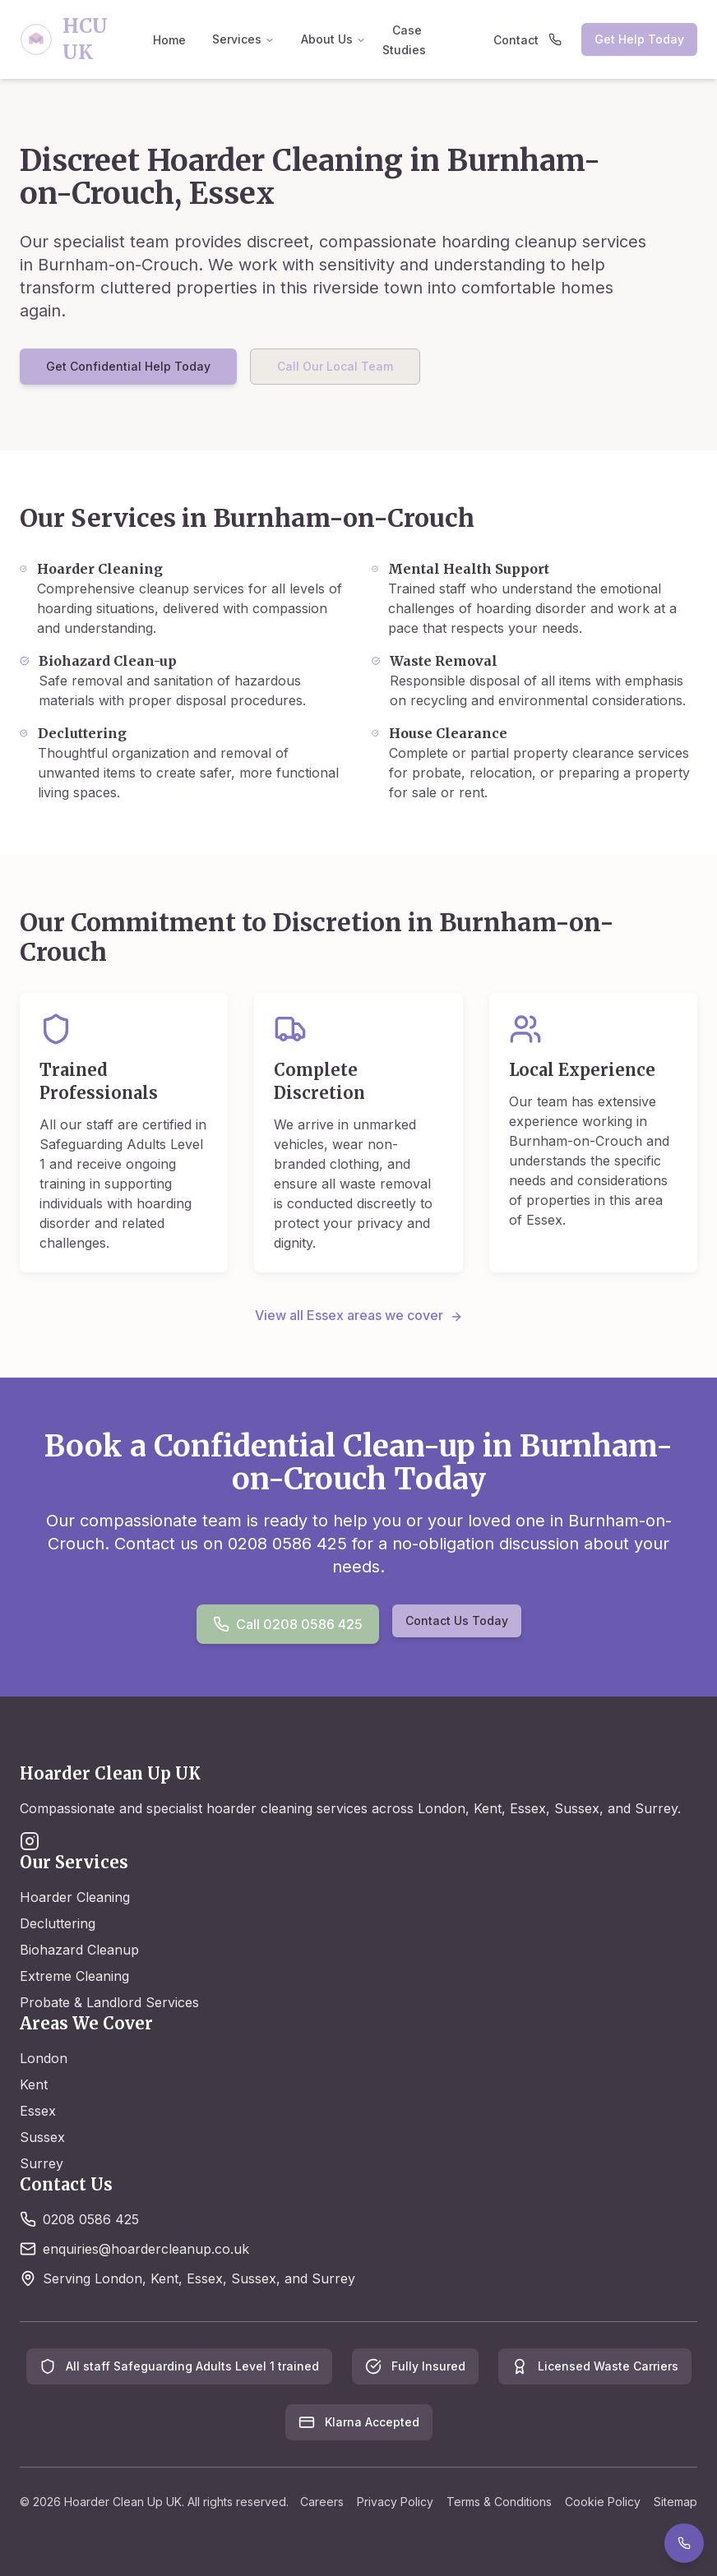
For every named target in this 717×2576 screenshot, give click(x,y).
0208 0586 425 (91, 2219)
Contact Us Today (456, 1620)
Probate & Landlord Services (109, 2002)
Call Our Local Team (335, 366)
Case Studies (404, 40)
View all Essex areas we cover (359, 1315)
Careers (322, 2502)
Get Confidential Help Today (128, 366)
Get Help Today (639, 39)
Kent (34, 2084)
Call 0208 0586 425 (288, 1624)
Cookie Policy (603, 2502)
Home (169, 40)
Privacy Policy (395, 2502)
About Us (333, 39)
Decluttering (57, 1923)
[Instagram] (29, 1841)
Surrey (41, 2163)
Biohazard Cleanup (79, 1949)
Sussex (42, 2137)
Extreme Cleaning (74, 1976)
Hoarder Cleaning (75, 1897)
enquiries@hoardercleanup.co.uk (146, 2249)
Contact (516, 40)
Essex (38, 2111)
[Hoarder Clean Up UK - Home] (81, 39)
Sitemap (675, 2502)
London (43, 2058)
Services (243, 39)
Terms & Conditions (499, 2502)
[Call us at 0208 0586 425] (558, 39)
